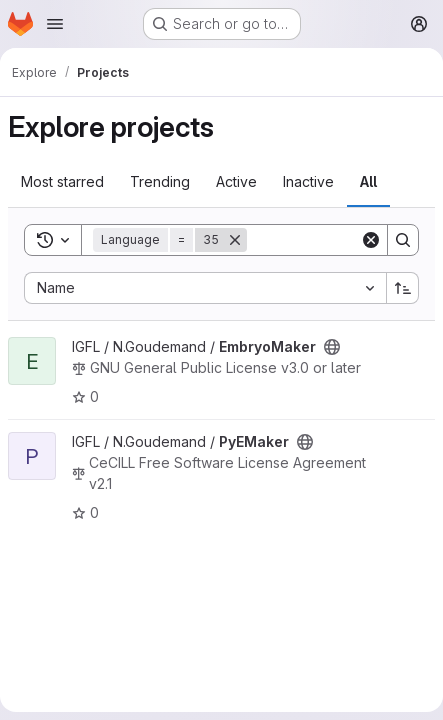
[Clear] (371, 240)
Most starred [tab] (62, 181)
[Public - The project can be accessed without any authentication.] (332, 347)
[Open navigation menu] (55, 24)
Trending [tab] (160, 181)
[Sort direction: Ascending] (403, 288)
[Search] (403, 240)
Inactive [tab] (308, 181)
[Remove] (235, 240)
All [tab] (368, 181)
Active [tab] (236, 181)
